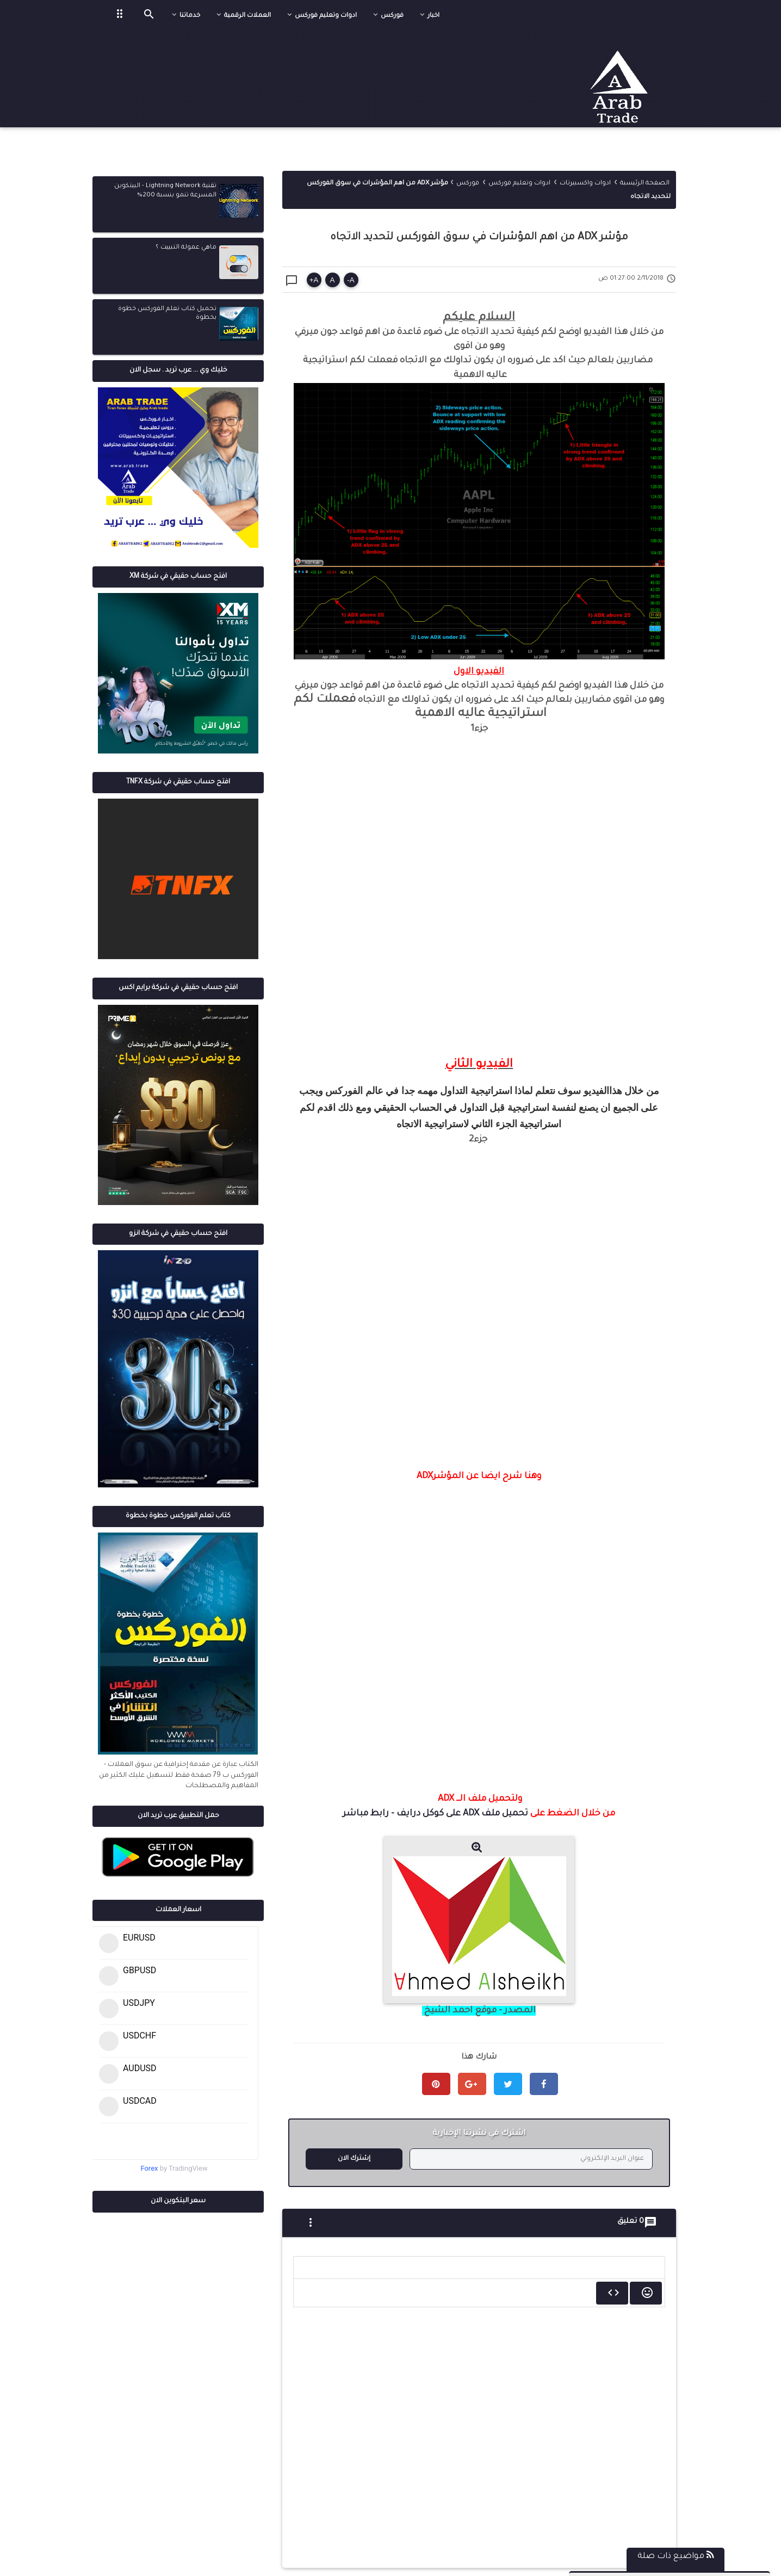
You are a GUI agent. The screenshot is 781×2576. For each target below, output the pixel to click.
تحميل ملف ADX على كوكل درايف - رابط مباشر (435, 1814)
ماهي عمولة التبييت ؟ (186, 247)
